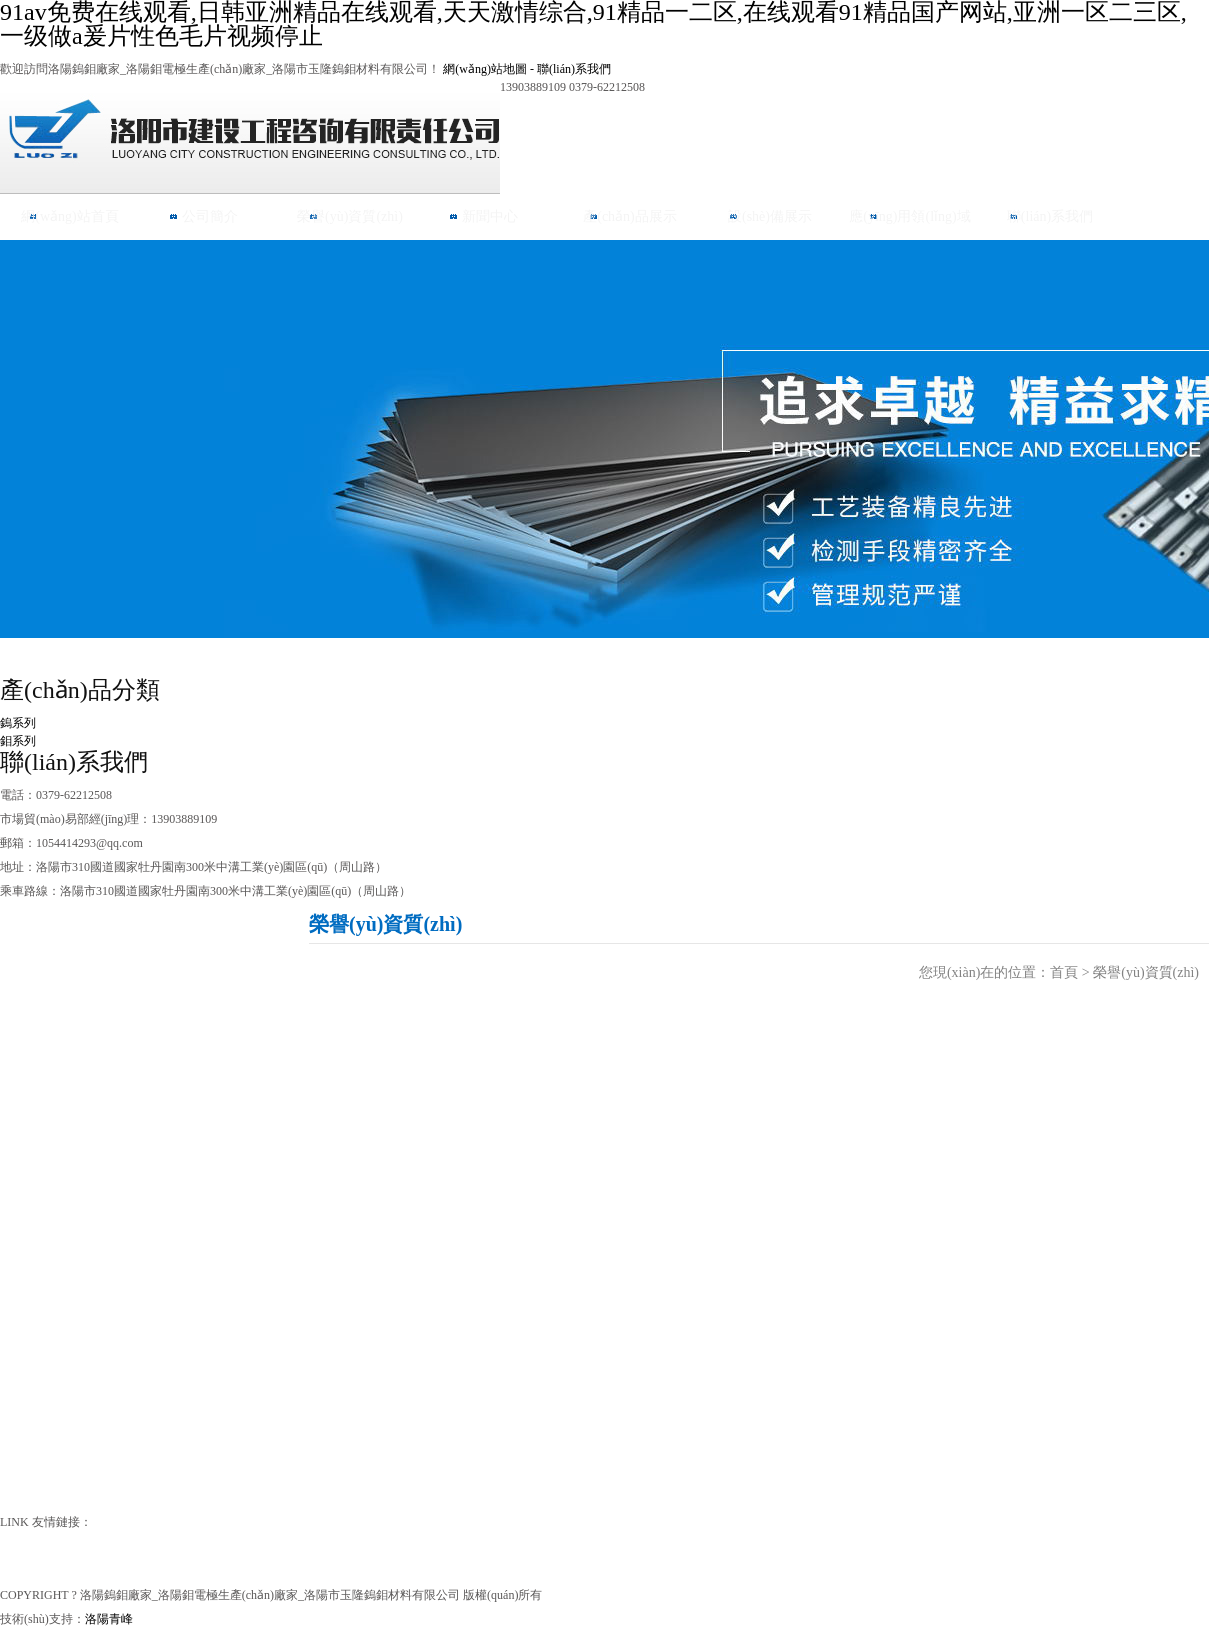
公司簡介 (210, 216)
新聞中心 (490, 216)
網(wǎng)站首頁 (69, 216)
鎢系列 (18, 723)
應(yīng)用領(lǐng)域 (909, 216)
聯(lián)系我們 (574, 69)
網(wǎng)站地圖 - (490, 69)
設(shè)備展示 (770, 216)
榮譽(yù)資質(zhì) (350, 216)
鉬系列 (18, 741)
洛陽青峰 (109, 1619)
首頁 (1064, 972)
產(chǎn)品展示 (630, 216)
